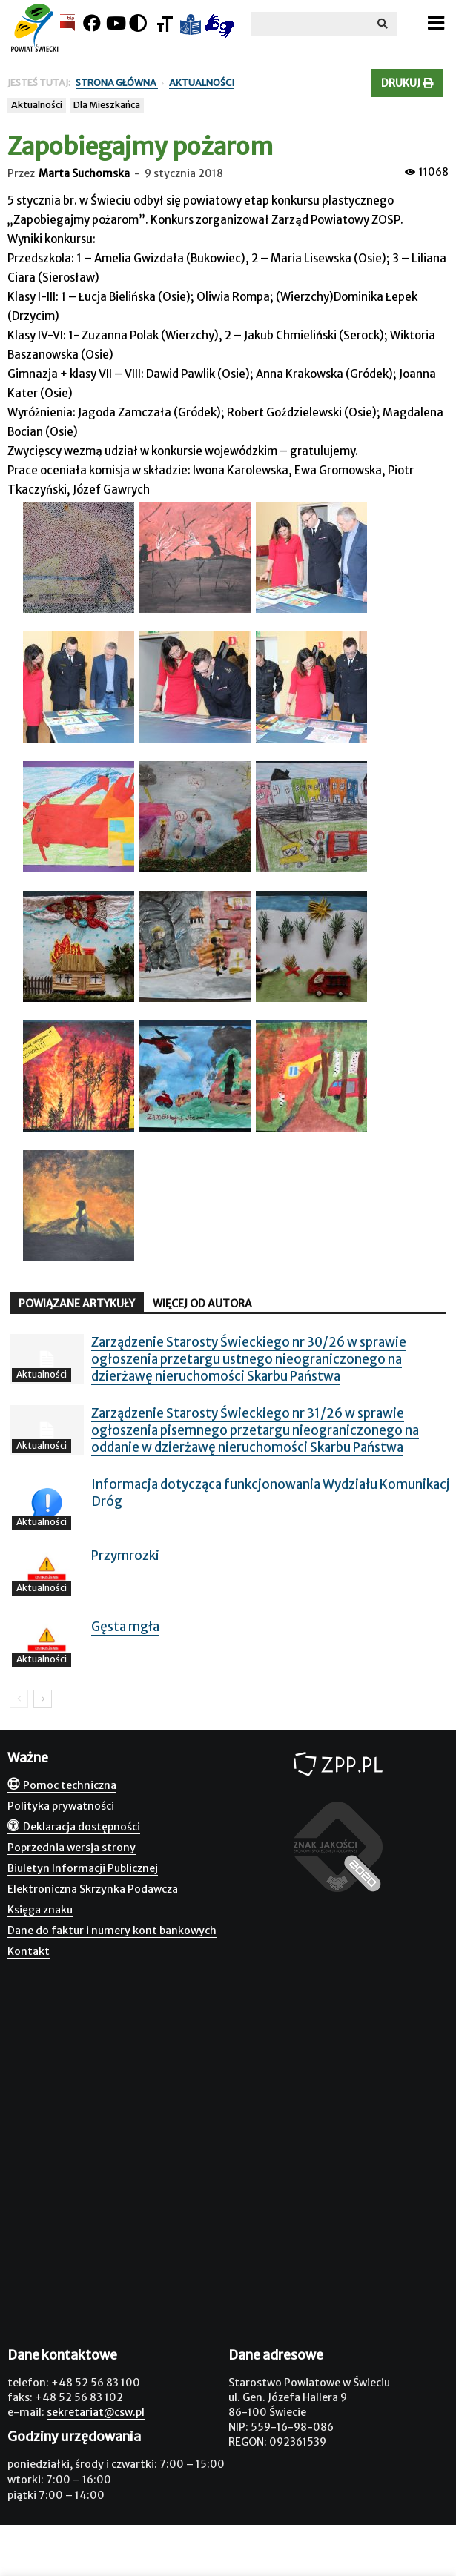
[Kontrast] (138, 23)
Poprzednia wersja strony (71, 1847)
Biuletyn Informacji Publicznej (82, 1868)
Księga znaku (40, 1909)
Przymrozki (125, 1555)
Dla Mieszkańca (106, 104)
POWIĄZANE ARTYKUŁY (77, 1303)
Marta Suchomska (84, 173)
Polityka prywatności (60, 1806)
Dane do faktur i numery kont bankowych (112, 1930)
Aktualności (36, 104)
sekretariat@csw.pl (96, 2412)
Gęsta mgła (125, 1627)
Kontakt (28, 1951)
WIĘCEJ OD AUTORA (202, 1303)
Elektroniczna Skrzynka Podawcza (92, 1889)
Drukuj (407, 83)
